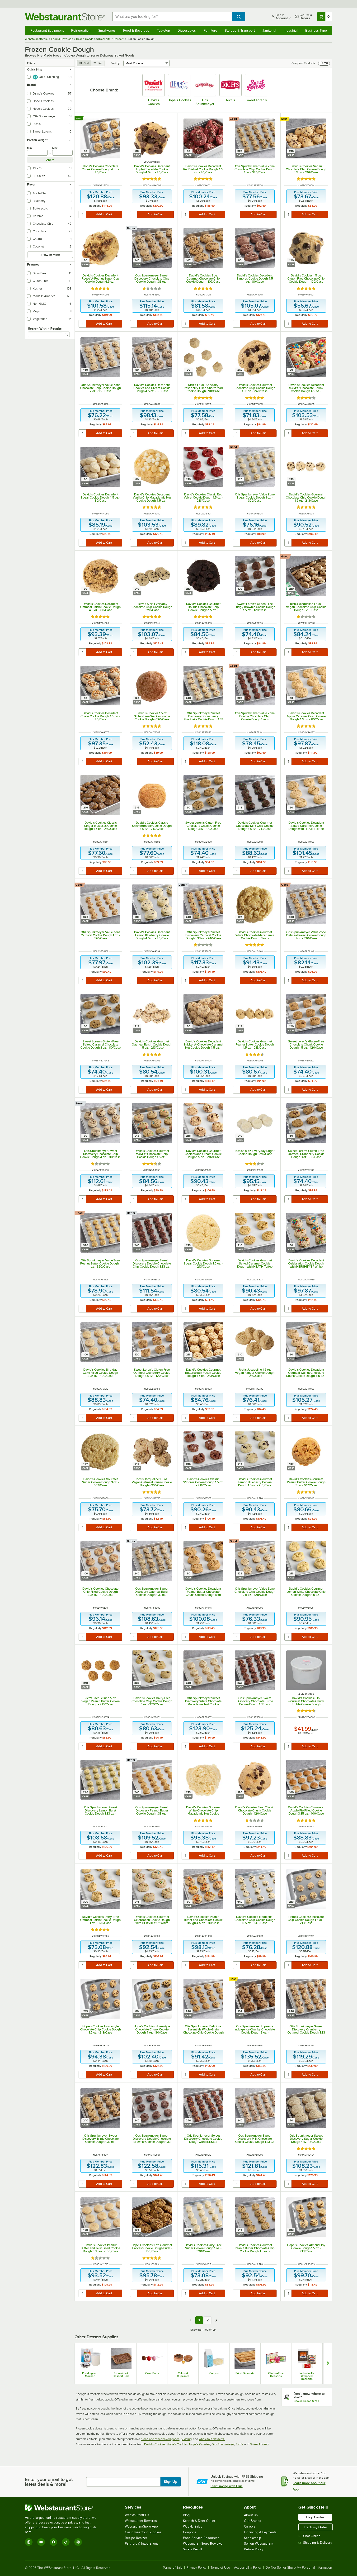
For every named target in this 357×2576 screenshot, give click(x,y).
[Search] (66, 334)
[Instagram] (29, 2542)
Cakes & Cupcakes (183, 2374)
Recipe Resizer (136, 2538)
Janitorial (269, 30)
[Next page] (216, 2320)
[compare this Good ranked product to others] (234, 118)
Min (29, 148)
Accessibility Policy (248, 2567)
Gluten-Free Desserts (276, 2374)
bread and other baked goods (160, 2439)
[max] (62, 153)
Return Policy (253, 2549)
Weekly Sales (192, 2526)
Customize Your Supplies (143, 2532)
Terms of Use (220, 2567)
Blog (186, 2515)
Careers (250, 2526)
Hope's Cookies (177, 2444)
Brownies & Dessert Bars (121, 2374)
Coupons (189, 2532)
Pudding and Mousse (90, 2374)
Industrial (290, 30)
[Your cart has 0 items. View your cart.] (324, 16)
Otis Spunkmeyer (222, 2444)
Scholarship (252, 2538)
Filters (31, 63)
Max (54, 148)
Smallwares (107, 30)
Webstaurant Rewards (141, 2521)
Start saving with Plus (227, 2486)
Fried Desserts (244, 2373)
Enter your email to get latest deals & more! (49, 2481)
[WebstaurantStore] (64, 2508)
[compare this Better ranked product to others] (132, 228)
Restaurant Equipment (47, 30)
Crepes (214, 2373)
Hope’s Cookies (199, 2444)
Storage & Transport (240, 30)
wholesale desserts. (212, 2439)
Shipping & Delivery (315, 2542)
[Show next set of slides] (328, 2363)
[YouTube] (41, 2542)
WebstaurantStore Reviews (202, 2543)
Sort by (115, 63)
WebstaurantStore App (141, 2526)
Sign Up (170, 2482)
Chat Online (309, 2536)
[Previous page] (190, 2320)
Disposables (187, 30)
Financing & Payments (260, 2532)
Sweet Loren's (259, 2444)
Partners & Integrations (142, 2543)
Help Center (315, 2517)
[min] (37, 153)
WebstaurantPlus (137, 2515)
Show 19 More (50, 255)
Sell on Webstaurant (258, 2543)
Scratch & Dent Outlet (199, 2521)
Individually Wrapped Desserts (307, 2376)
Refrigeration (80, 30)
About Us (251, 2515)
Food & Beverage (136, 30)
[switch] (324, 63)
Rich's (240, 2444)
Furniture (210, 30)
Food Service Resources (201, 2538)
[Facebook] (53, 2542)
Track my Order (315, 2527)
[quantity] (82, 214)
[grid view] (84, 63)
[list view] (97, 63)
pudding (186, 2439)
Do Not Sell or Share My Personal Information (299, 2567)
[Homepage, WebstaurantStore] (65, 16)
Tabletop (163, 30)
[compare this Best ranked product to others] (285, 118)
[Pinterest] (78, 2542)
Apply (50, 160)
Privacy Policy (197, 2567)
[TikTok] (66, 2542)
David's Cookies (154, 2444)
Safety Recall (192, 2549)
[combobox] (172, 16)
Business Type (316, 30)
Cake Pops (152, 2373)
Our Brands (252, 2521)
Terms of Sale (173, 2567)
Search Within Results (45, 328)
